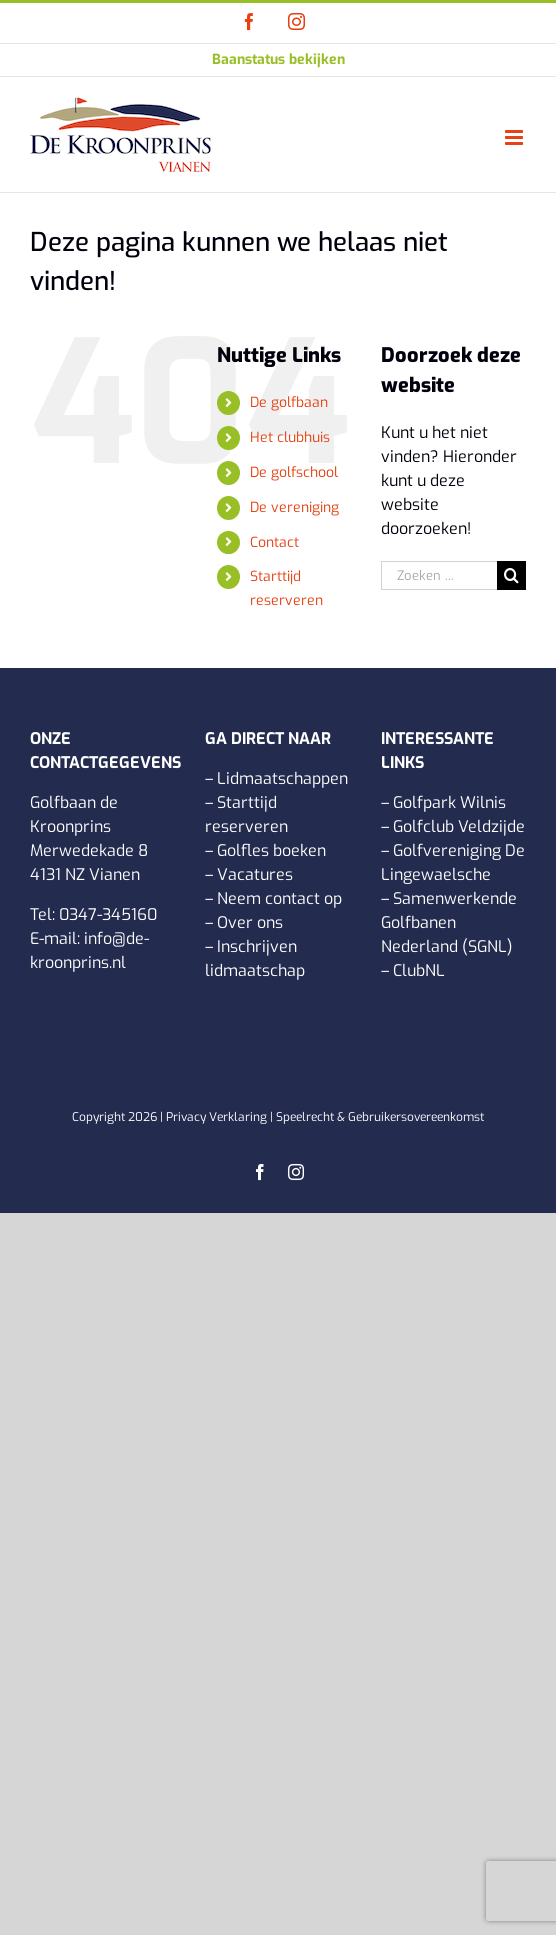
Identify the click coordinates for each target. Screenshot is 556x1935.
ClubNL (419, 970)
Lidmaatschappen (282, 778)
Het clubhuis (290, 437)
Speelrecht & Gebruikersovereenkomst (380, 1117)
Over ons (250, 922)
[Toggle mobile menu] (515, 137)
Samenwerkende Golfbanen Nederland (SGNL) (449, 922)
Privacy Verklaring (216, 1117)
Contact (274, 542)
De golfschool (294, 472)
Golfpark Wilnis (449, 802)
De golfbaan (289, 402)
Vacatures (255, 874)
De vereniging (294, 507)
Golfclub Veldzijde (459, 826)
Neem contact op (279, 898)
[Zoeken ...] (439, 575)
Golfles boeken (271, 850)
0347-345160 (108, 914)
